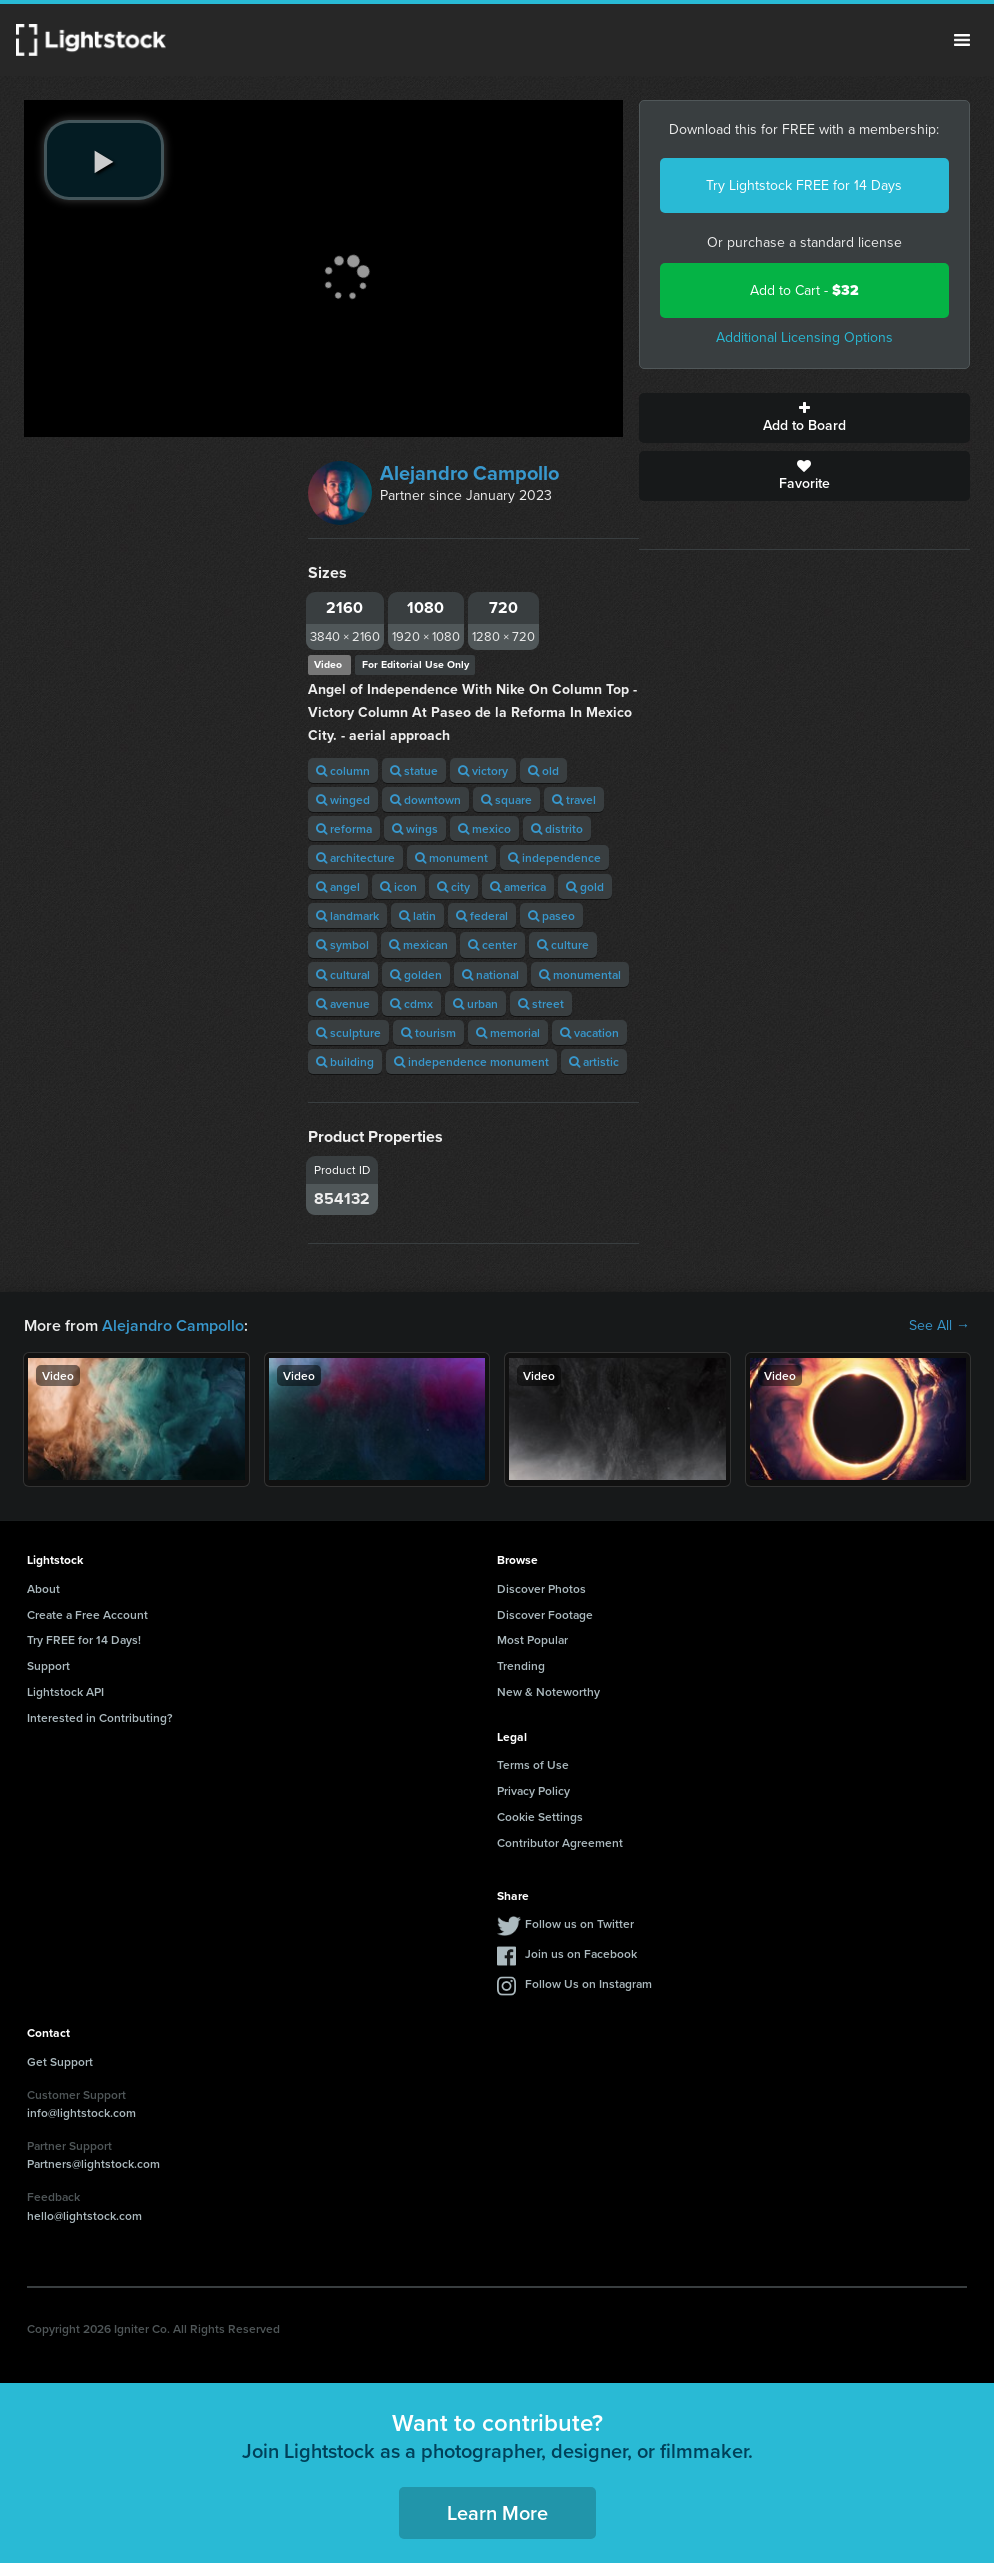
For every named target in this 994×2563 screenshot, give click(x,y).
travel (574, 799)
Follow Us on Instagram (588, 1983)
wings (415, 828)
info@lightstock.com (81, 2112)
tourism (428, 1032)
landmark (347, 915)
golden (416, 974)
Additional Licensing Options (804, 337)
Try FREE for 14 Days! (84, 1639)
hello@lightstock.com (84, 2215)
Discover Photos (541, 1588)
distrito (557, 828)
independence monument (471, 1061)
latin (417, 915)
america (518, 886)
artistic (594, 1061)
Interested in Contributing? (100, 1717)
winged (343, 799)
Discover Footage (545, 1614)
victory (483, 770)
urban (475, 1003)
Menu (962, 40)
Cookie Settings (540, 1816)
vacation (589, 1032)
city (453, 886)
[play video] (104, 160)
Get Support (60, 2061)
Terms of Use (533, 1764)
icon (398, 886)
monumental (580, 974)
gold (585, 886)
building (345, 1061)
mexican (418, 944)
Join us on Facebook (581, 1953)
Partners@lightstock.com (93, 2163)
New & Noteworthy (548, 1691)
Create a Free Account (87, 1614)
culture (563, 944)
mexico (484, 828)
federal (482, 915)
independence (554, 857)
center (492, 944)
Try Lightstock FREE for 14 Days (804, 185)
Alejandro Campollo (469, 473)
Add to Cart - (804, 290)
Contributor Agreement (560, 1842)
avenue (343, 1003)
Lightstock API (65, 1691)
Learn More (497, 2512)
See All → (939, 1326)
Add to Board (804, 418)
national (490, 974)
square (506, 799)
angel (338, 886)
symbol (342, 944)
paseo (551, 915)
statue (414, 770)
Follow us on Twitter (579, 1923)
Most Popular (532, 1639)
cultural (343, 974)
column (343, 770)
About (43, 1588)
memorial (508, 1032)
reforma (344, 828)
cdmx (411, 1003)
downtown (425, 799)
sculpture (348, 1032)
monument (451, 857)
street (541, 1003)
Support (48, 1665)
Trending (521, 1665)
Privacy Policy (533, 1790)
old (543, 770)
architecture (355, 857)
